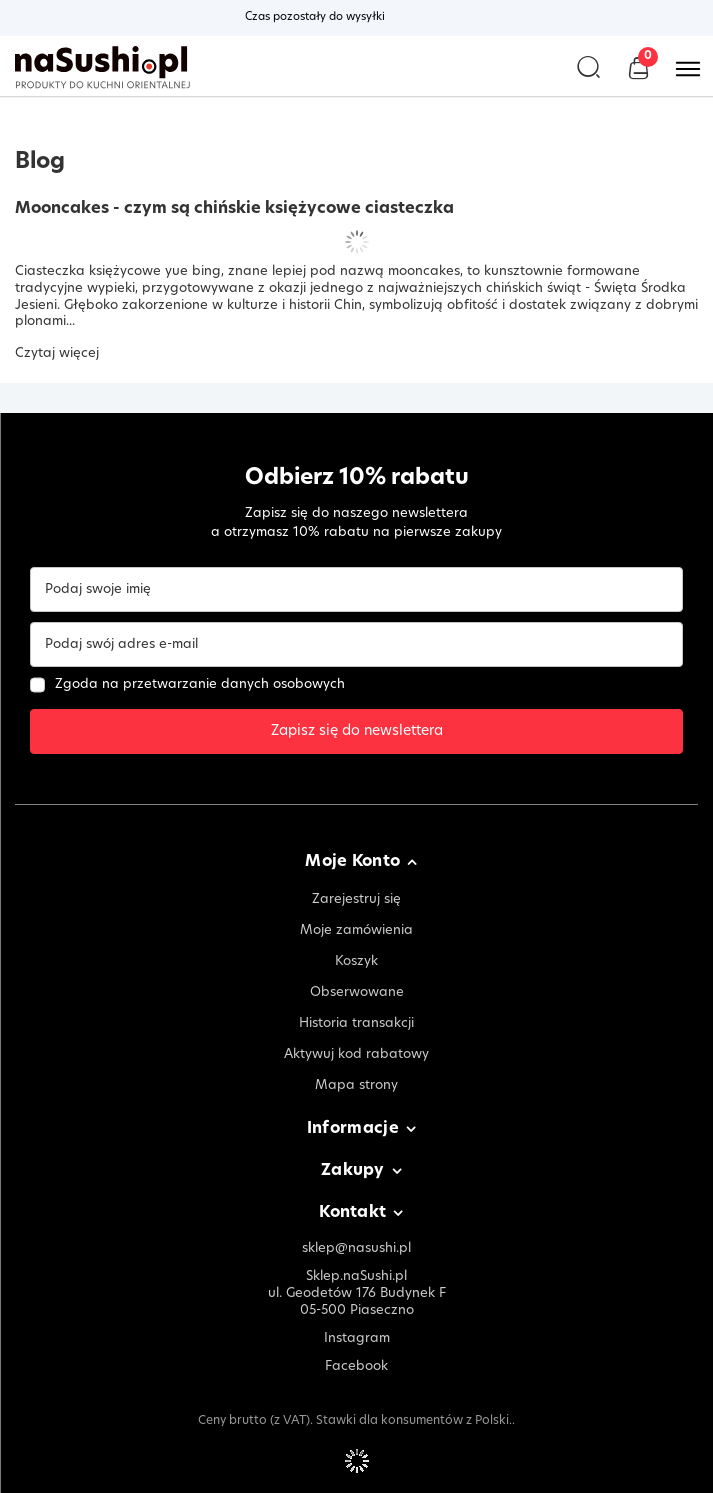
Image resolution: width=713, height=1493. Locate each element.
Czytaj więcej (57, 353)
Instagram (357, 1338)
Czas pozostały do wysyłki (315, 17)
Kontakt (352, 1213)
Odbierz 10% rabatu (357, 478)
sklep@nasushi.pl (356, 1248)
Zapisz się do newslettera (357, 731)
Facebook (356, 1366)
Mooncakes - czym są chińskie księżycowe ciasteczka (234, 209)
